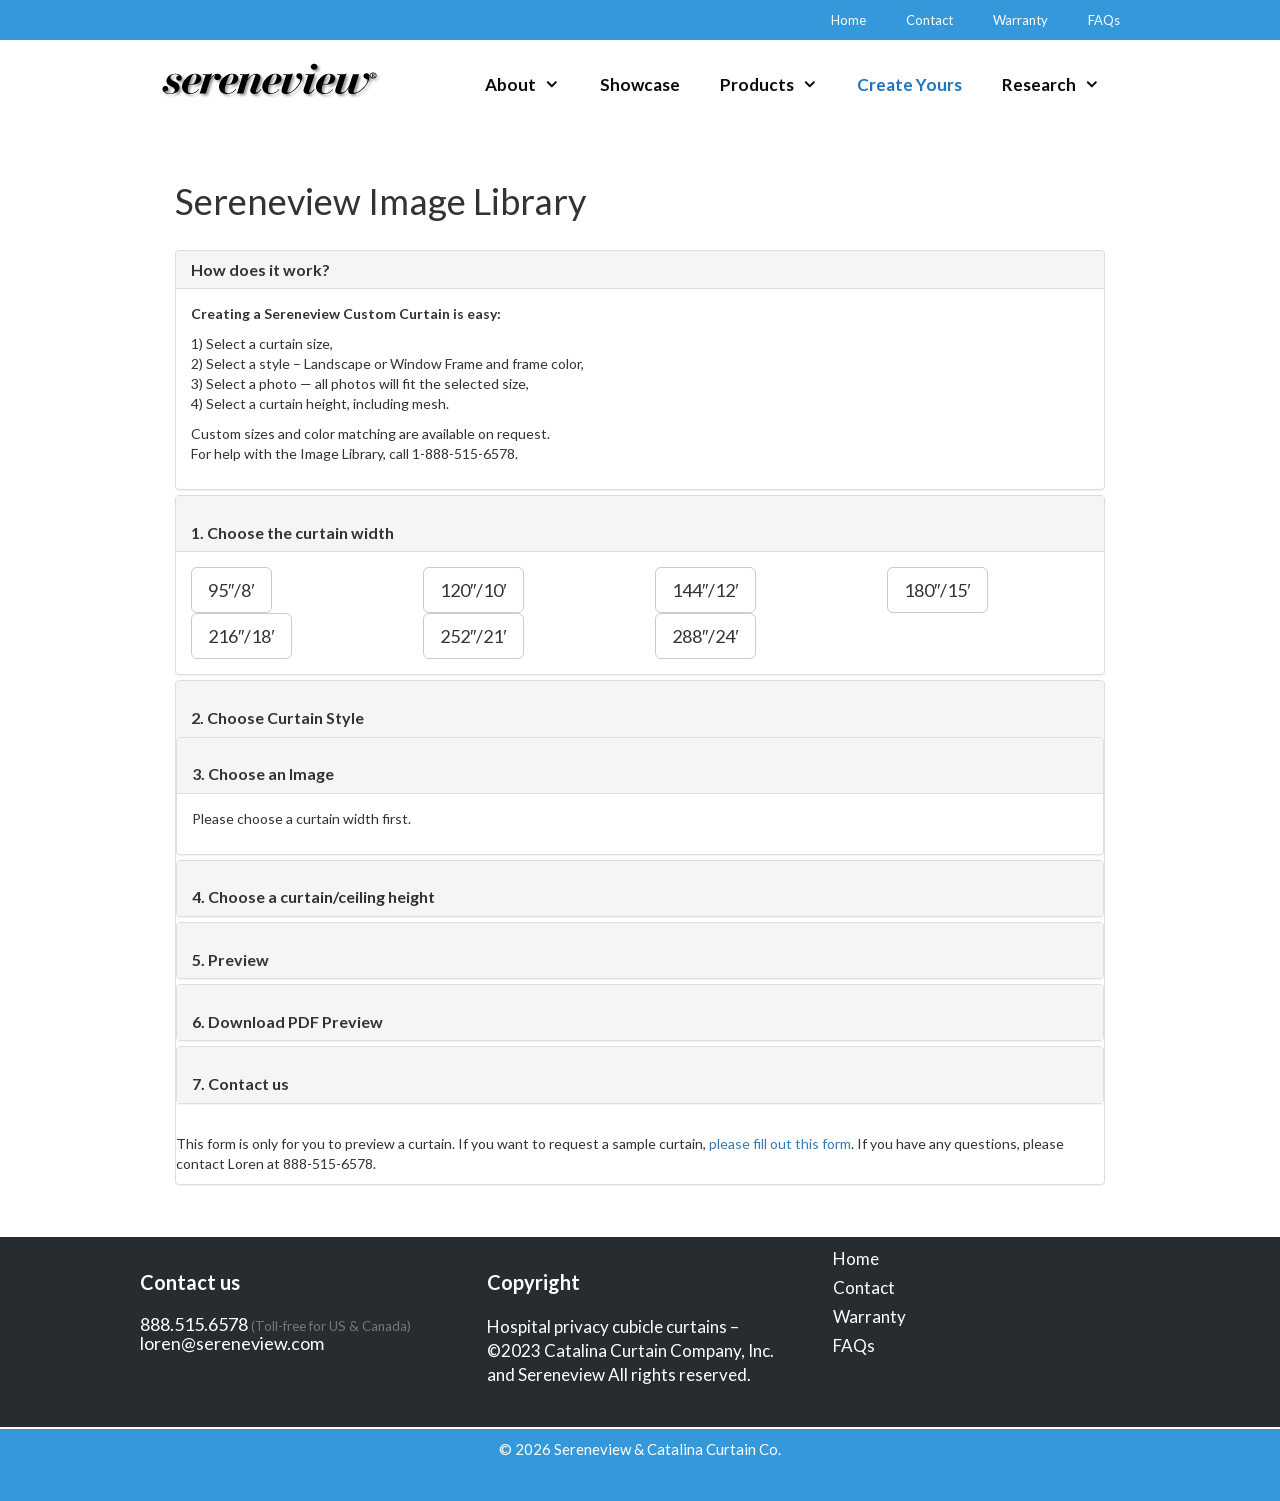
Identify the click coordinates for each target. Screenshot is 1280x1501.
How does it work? (260, 269)
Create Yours (909, 84)
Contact (929, 20)
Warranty (1020, 20)
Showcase (640, 84)
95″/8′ (231, 590)
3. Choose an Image (263, 773)
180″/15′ (937, 590)
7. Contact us (240, 1083)
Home (848, 20)
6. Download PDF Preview (287, 1021)
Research (1061, 85)
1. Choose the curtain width (292, 532)
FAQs (1104, 20)
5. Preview (230, 959)
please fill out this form (780, 1143)
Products (779, 85)
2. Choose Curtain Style (277, 717)
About (532, 85)
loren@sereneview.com (232, 1343)
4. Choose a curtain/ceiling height (313, 896)
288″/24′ (705, 636)
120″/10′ (473, 590)
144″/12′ (705, 590)
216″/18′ (241, 636)
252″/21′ (473, 636)
